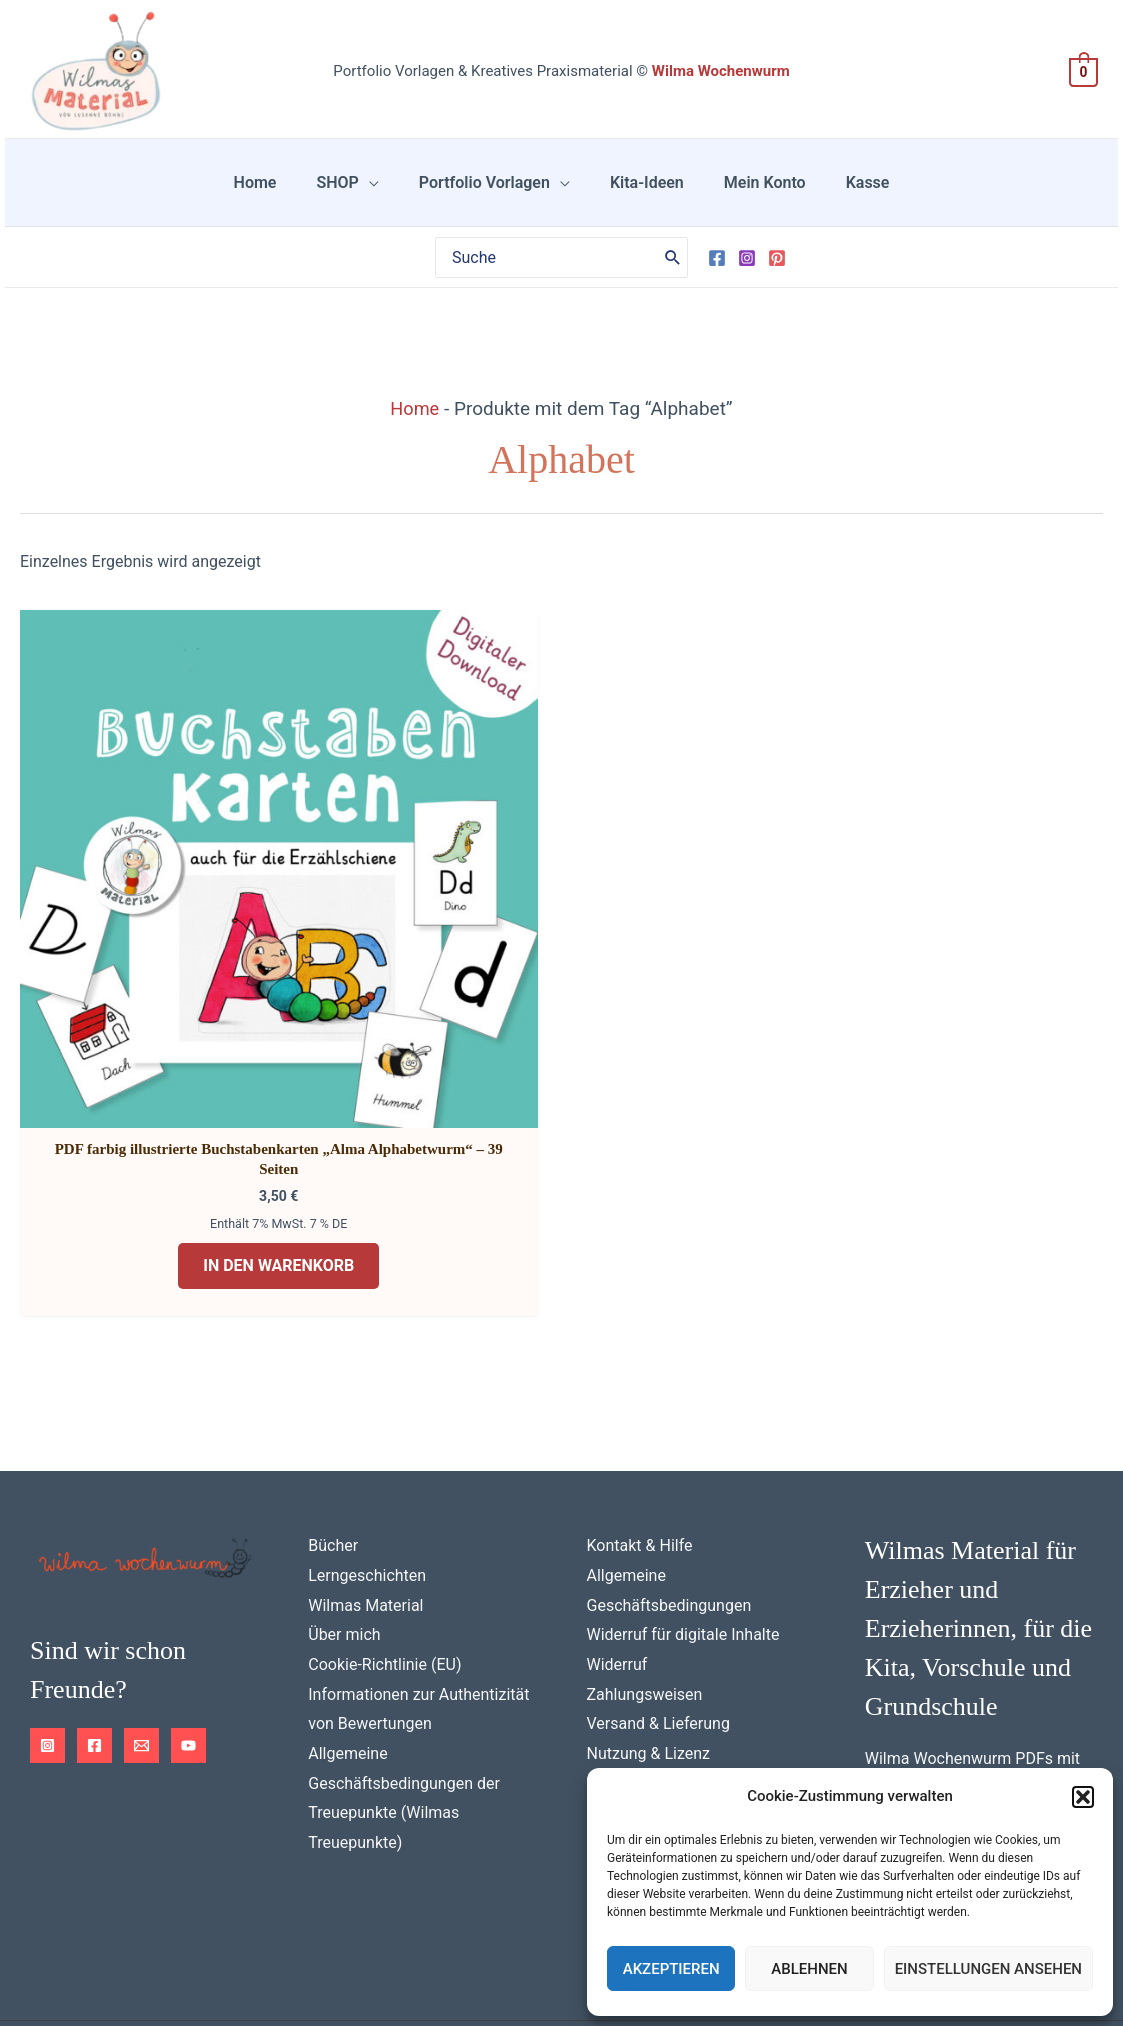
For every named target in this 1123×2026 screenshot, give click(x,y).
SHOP (361, 194)
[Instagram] (747, 282)
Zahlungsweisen (645, 1559)
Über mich (344, 1499)
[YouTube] (188, 1610)
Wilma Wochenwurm (721, 71)
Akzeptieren (671, 1969)
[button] (1083, 1797)
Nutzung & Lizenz (649, 1618)
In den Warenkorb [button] (193, 1124)
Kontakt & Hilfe (640, 1410)
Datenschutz (82, 1957)
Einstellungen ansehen (988, 1969)
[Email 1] (141, 1610)
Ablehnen (809, 1969)
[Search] (673, 281)
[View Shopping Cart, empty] (1083, 71)
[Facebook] (717, 282)
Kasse (828, 194)
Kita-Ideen (639, 194)
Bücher (333, 1410)
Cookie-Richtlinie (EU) (384, 1529)
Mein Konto (741, 194)
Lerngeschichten (367, 1440)
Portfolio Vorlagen (492, 194)
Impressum (194, 1957)
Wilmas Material (365, 1469)
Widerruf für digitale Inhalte (683, 1499)
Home (295, 194)
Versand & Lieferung (658, 1588)
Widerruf (617, 1529)
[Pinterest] (777, 282)
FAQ (601, 1648)
